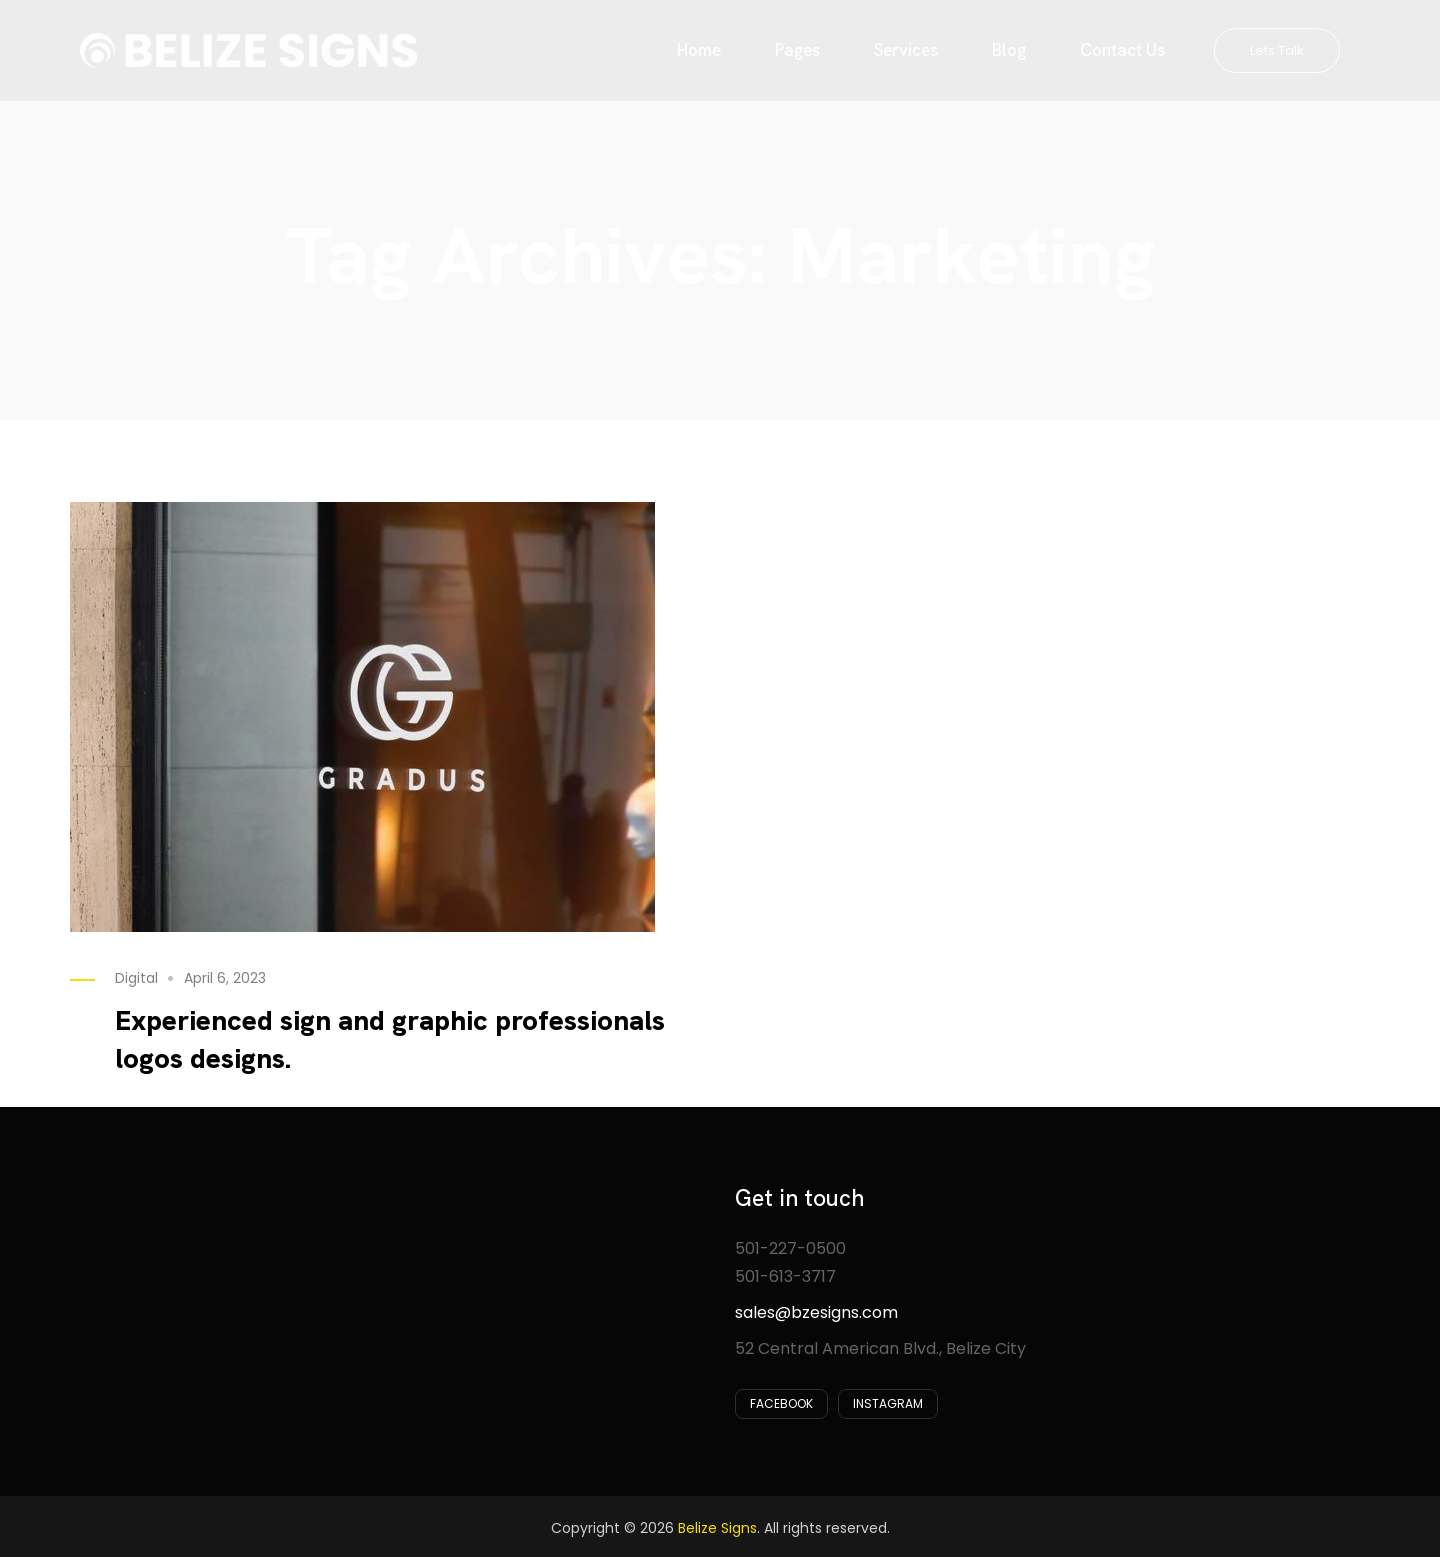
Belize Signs (717, 1528)
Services (906, 50)
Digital (136, 978)
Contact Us (1122, 50)
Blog (1009, 50)
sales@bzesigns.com (816, 1312)
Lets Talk (1277, 50)
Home (699, 50)
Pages (797, 50)
